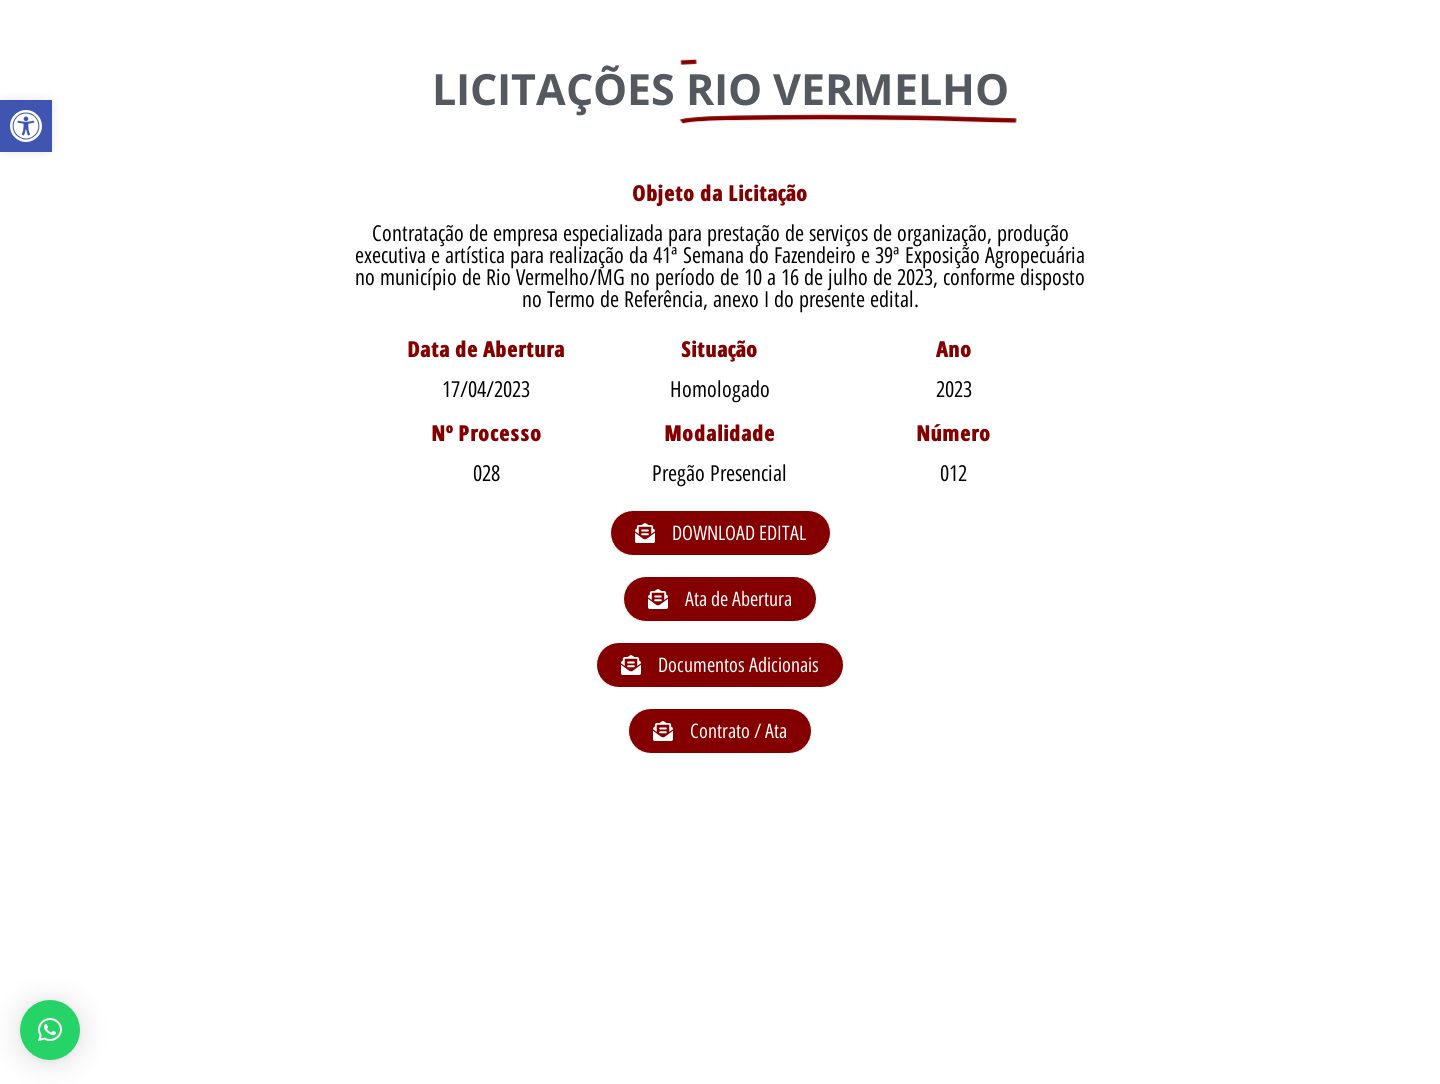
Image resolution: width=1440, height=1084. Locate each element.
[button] (26, 126)
